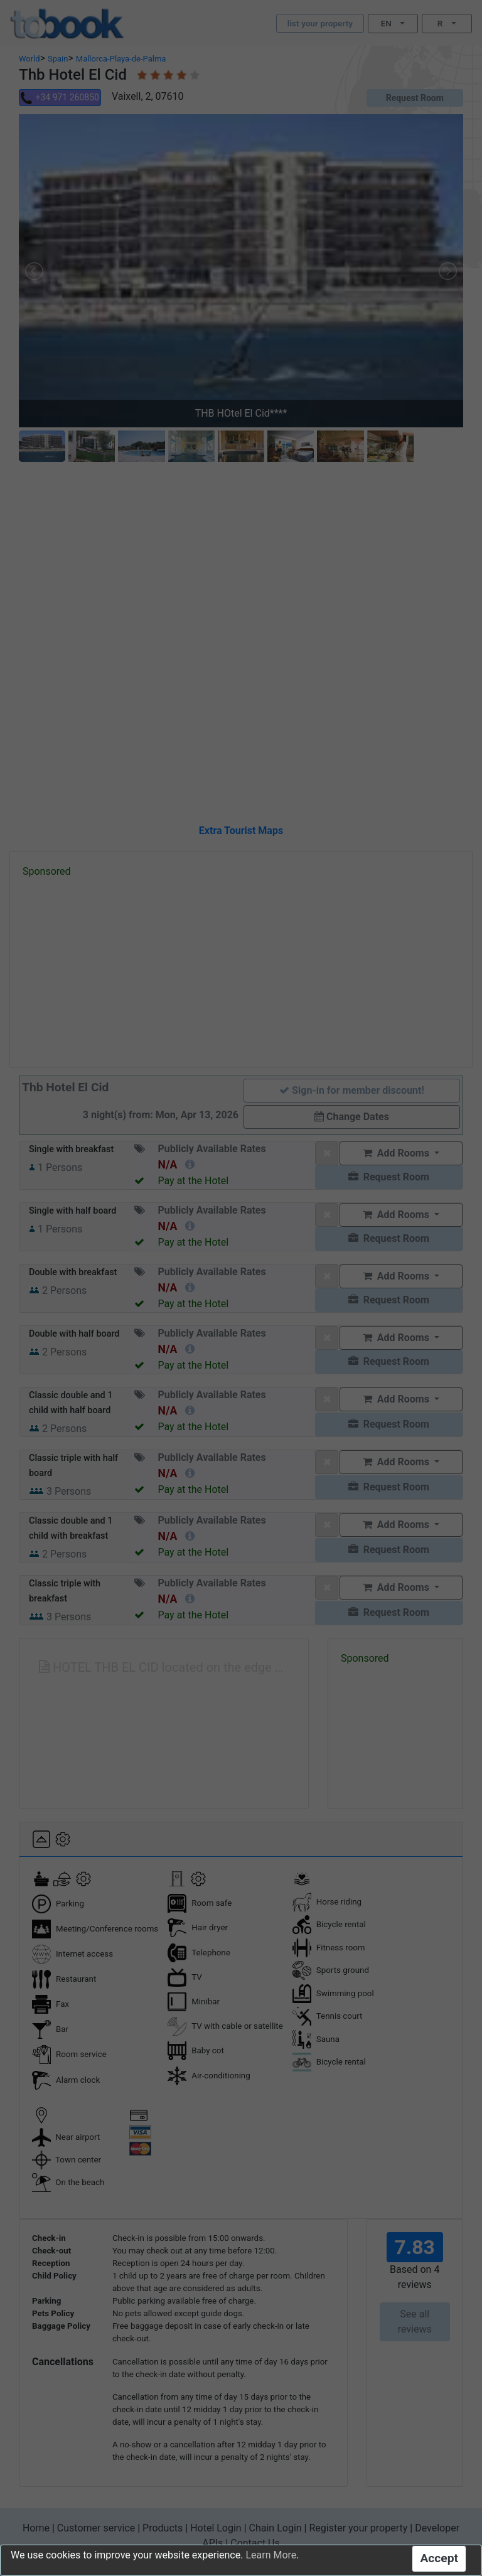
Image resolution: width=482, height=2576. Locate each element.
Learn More (270, 2555)
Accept (439, 2558)
